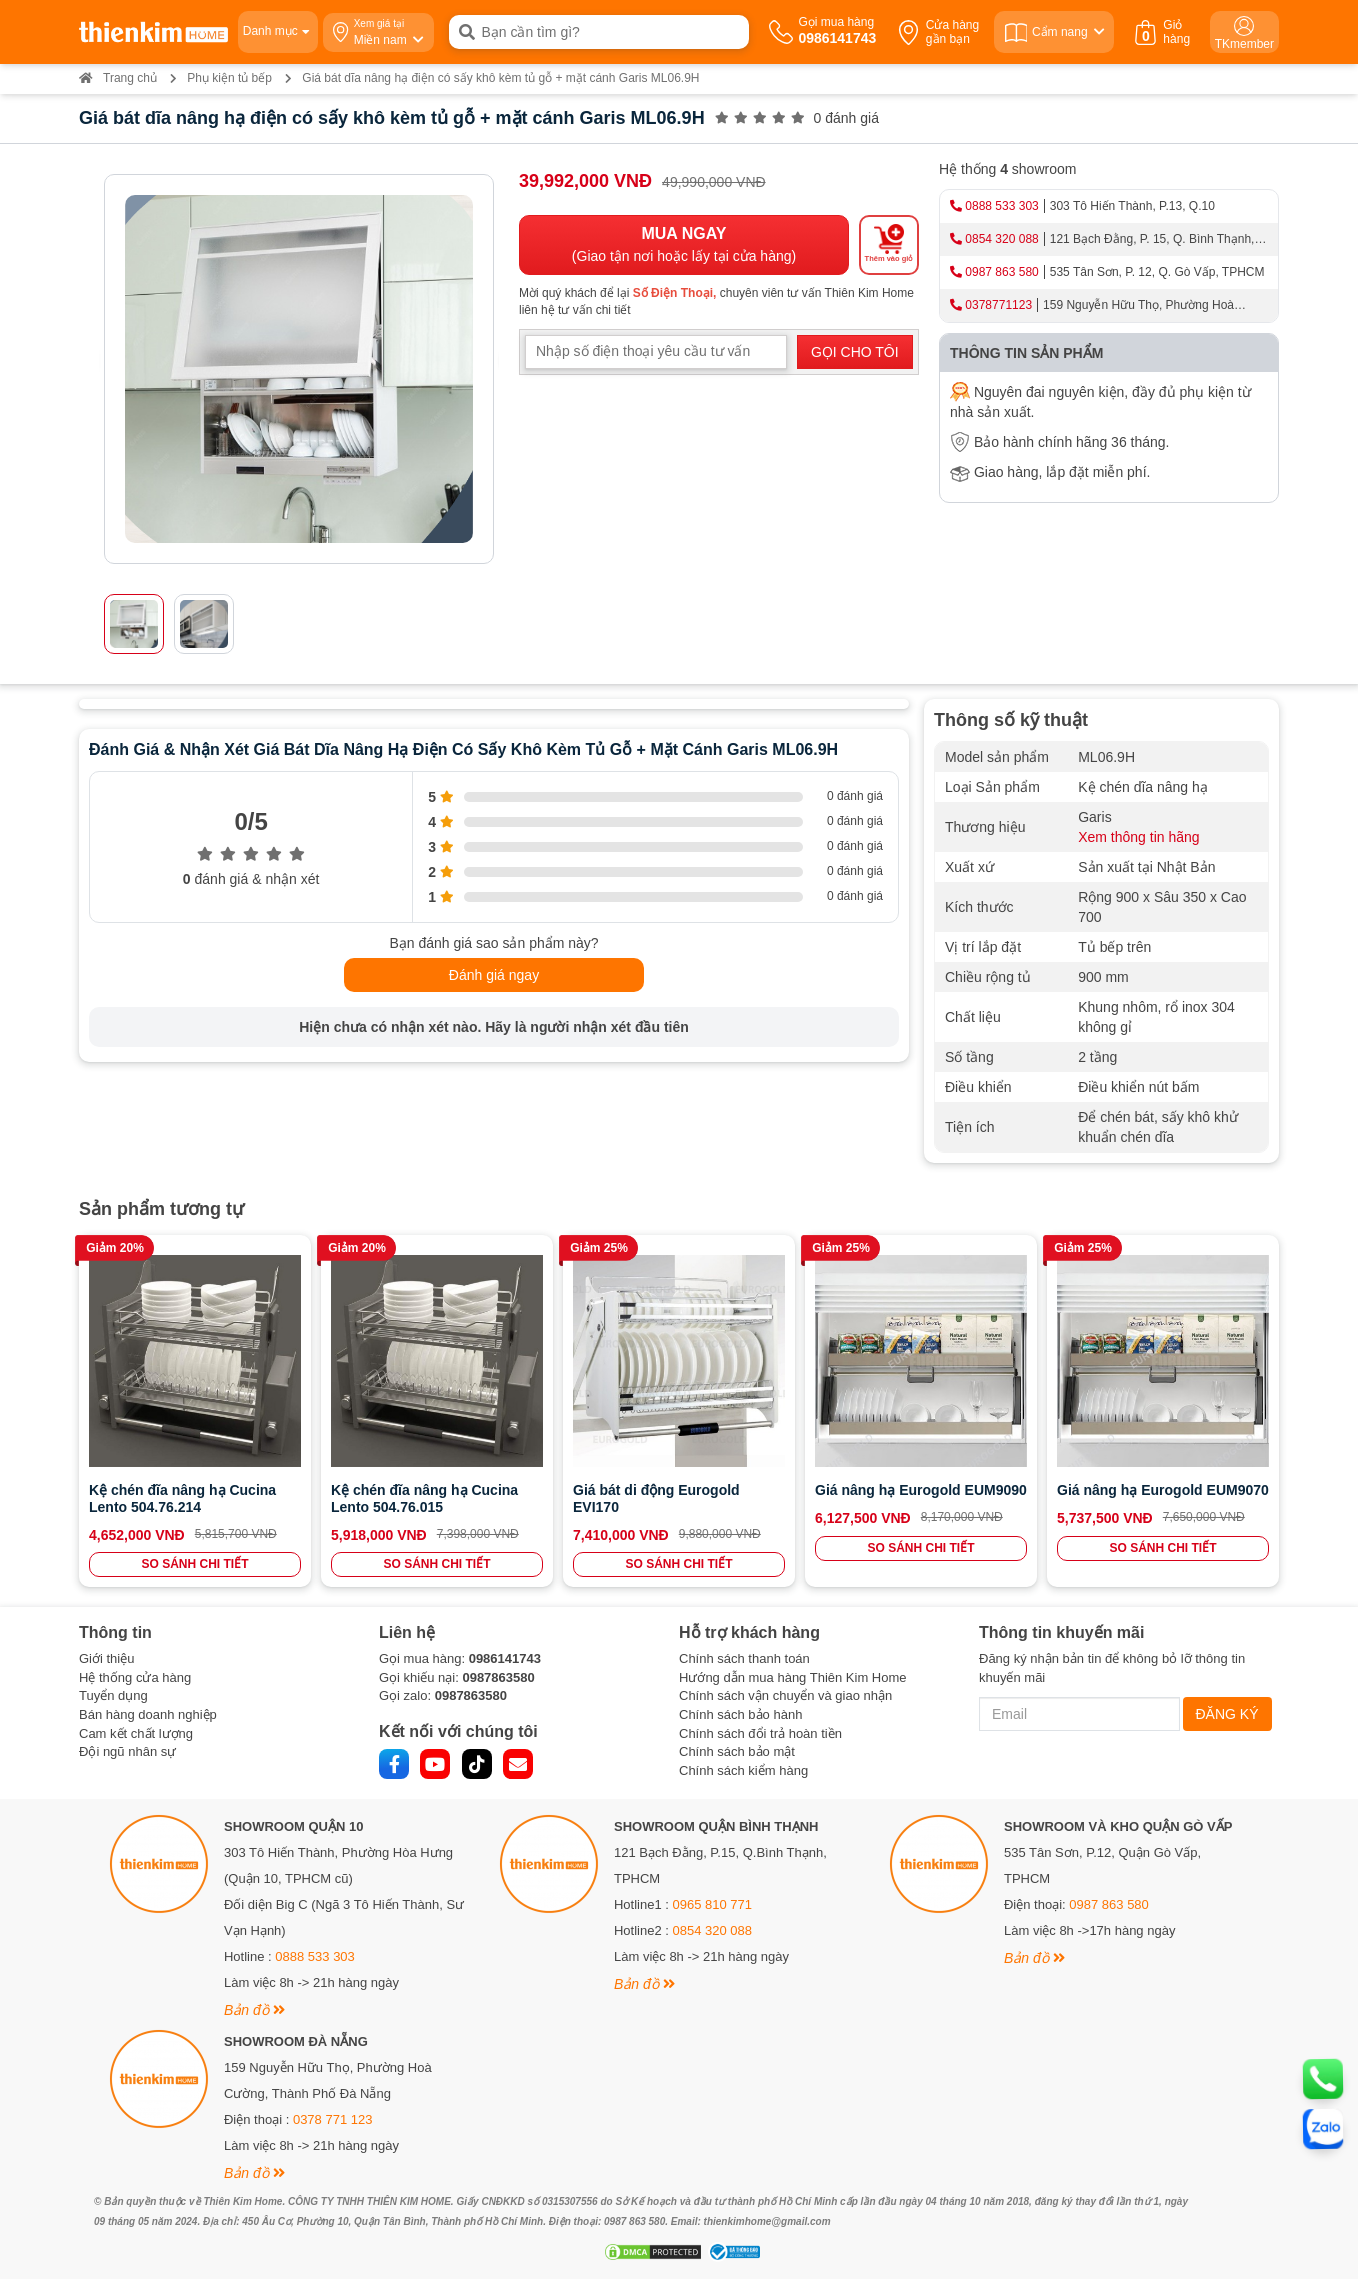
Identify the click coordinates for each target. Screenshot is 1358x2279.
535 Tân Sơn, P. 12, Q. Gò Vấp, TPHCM (1157, 272)
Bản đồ (254, 2010)
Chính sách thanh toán (744, 1658)
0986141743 (505, 1658)
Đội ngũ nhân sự (127, 1751)
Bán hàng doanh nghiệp (148, 1714)
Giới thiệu (106, 1658)
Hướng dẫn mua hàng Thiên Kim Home (793, 1677)
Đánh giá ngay (494, 975)
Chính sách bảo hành (740, 1714)
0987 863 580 (1001, 272)
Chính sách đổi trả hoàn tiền (760, 1733)
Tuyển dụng (113, 1695)
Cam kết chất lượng (136, 1733)
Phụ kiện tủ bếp (229, 78)
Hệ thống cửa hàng (135, 1677)
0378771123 (998, 305)
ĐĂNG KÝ (1227, 1714)
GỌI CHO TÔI (855, 352)
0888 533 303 (1001, 206)
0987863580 (498, 1677)
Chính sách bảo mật (737, 1751)
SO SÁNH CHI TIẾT (194, 1564)
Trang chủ (118, 78)
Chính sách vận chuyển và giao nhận (785, 1695)
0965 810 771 (713, 1904)
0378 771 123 (333, 2119)
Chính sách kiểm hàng (743, 1770)
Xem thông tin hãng (1138, 837)
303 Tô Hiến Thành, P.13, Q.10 (1132, 206)
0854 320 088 (1001, 239)
